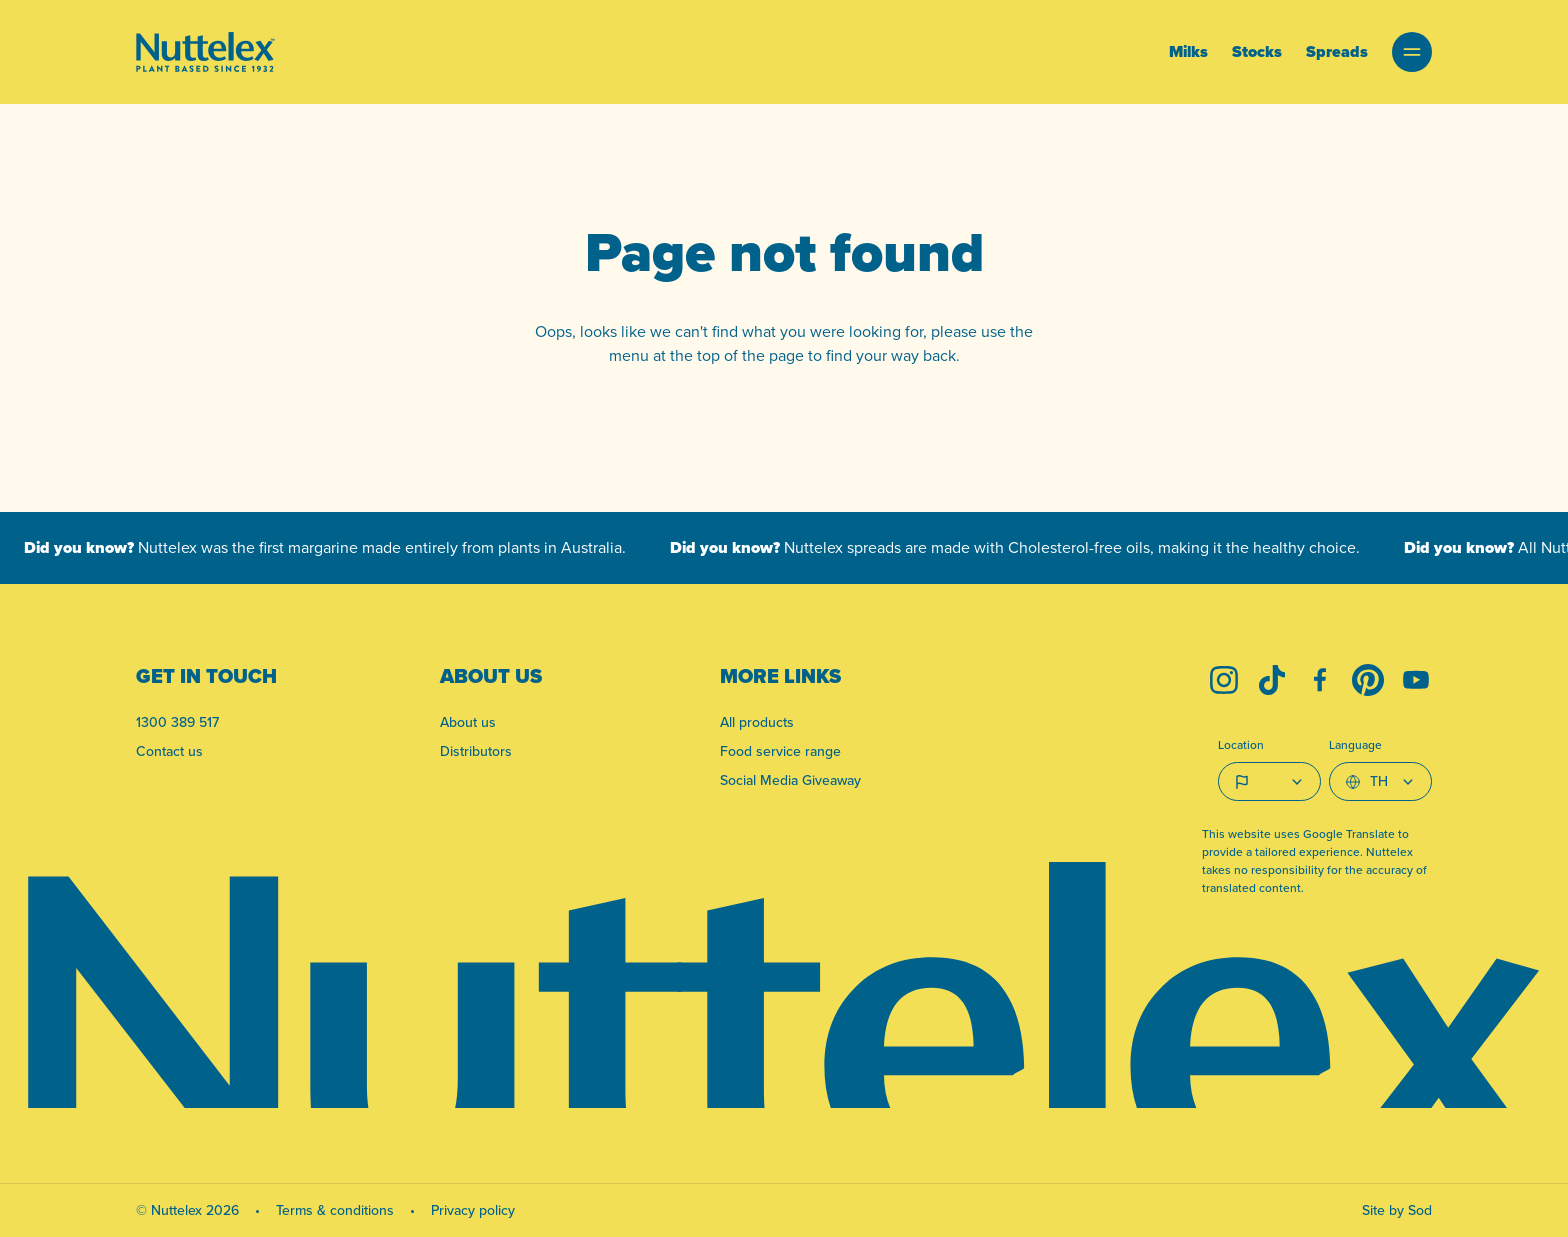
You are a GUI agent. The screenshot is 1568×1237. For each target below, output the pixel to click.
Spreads (1337, 51)
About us (468, 722)
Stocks (1257, 51)
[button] (1412, 52)
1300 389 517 (177, 722)
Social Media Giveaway (790, 780)
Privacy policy (473, 1210)
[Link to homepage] (205, 52)
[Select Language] (1380, 781)
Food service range (780, 751)
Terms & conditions (335, 1210)
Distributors (476, 751)
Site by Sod (1397, 1210)
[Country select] (1269, 781)
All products (757, 722)
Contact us (169, 751)
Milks (1188, 51)
